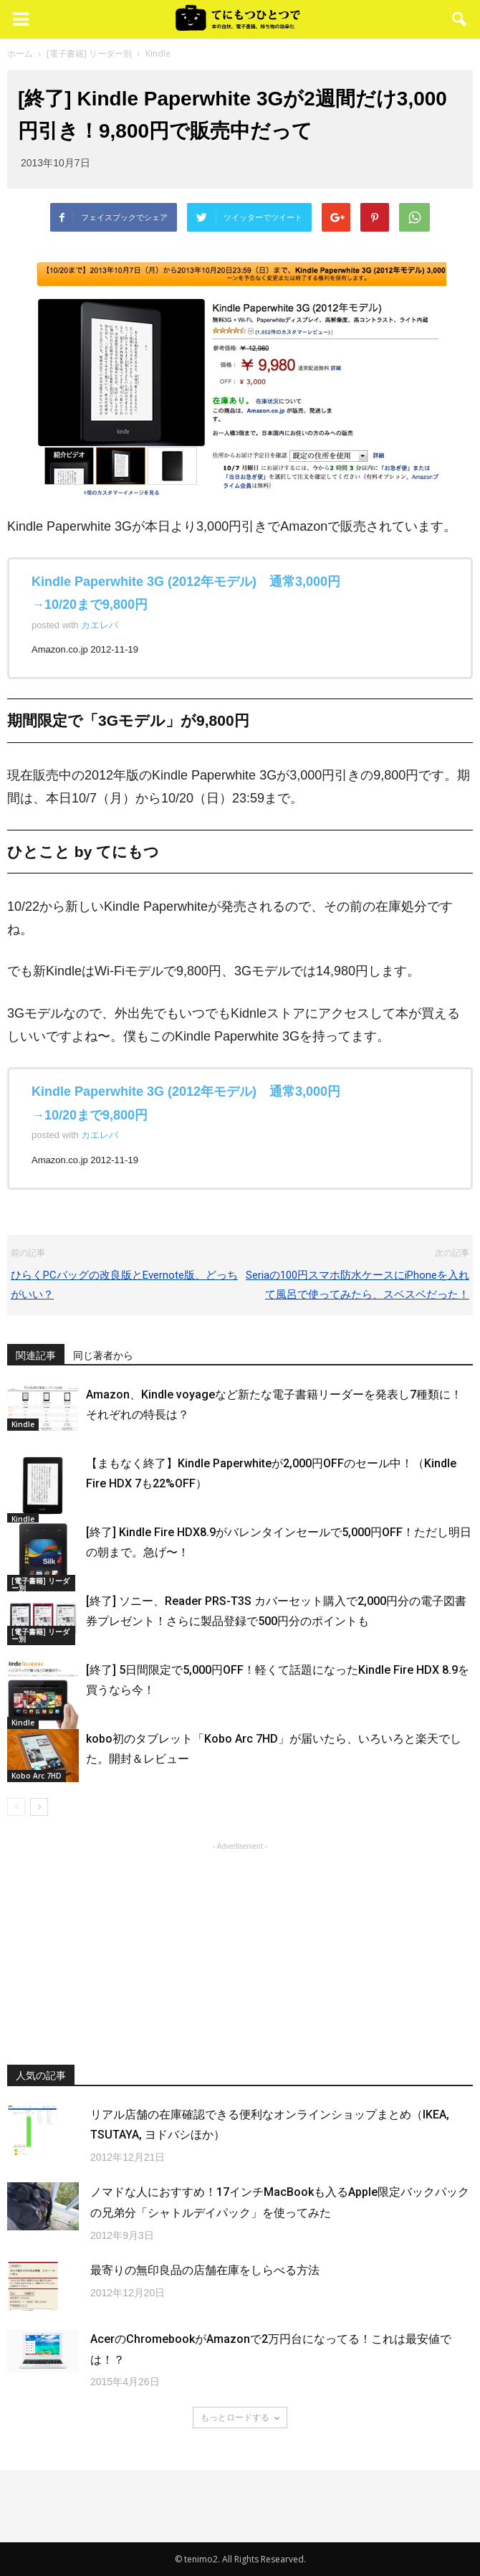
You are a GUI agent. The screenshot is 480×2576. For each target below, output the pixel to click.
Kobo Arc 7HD (36, 1776)
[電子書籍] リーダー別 (40, 1584)
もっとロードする (240, 2417)
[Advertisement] (240, 1943)
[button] (460, 19)
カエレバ (99, 625)
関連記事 (36, 1355)
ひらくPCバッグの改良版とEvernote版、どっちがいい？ (124, 1285)
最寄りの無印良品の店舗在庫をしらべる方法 (205, 2270)
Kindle (22, 1424)
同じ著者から (103, 1355)
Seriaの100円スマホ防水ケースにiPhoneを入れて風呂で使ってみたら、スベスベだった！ (357, 1285)
